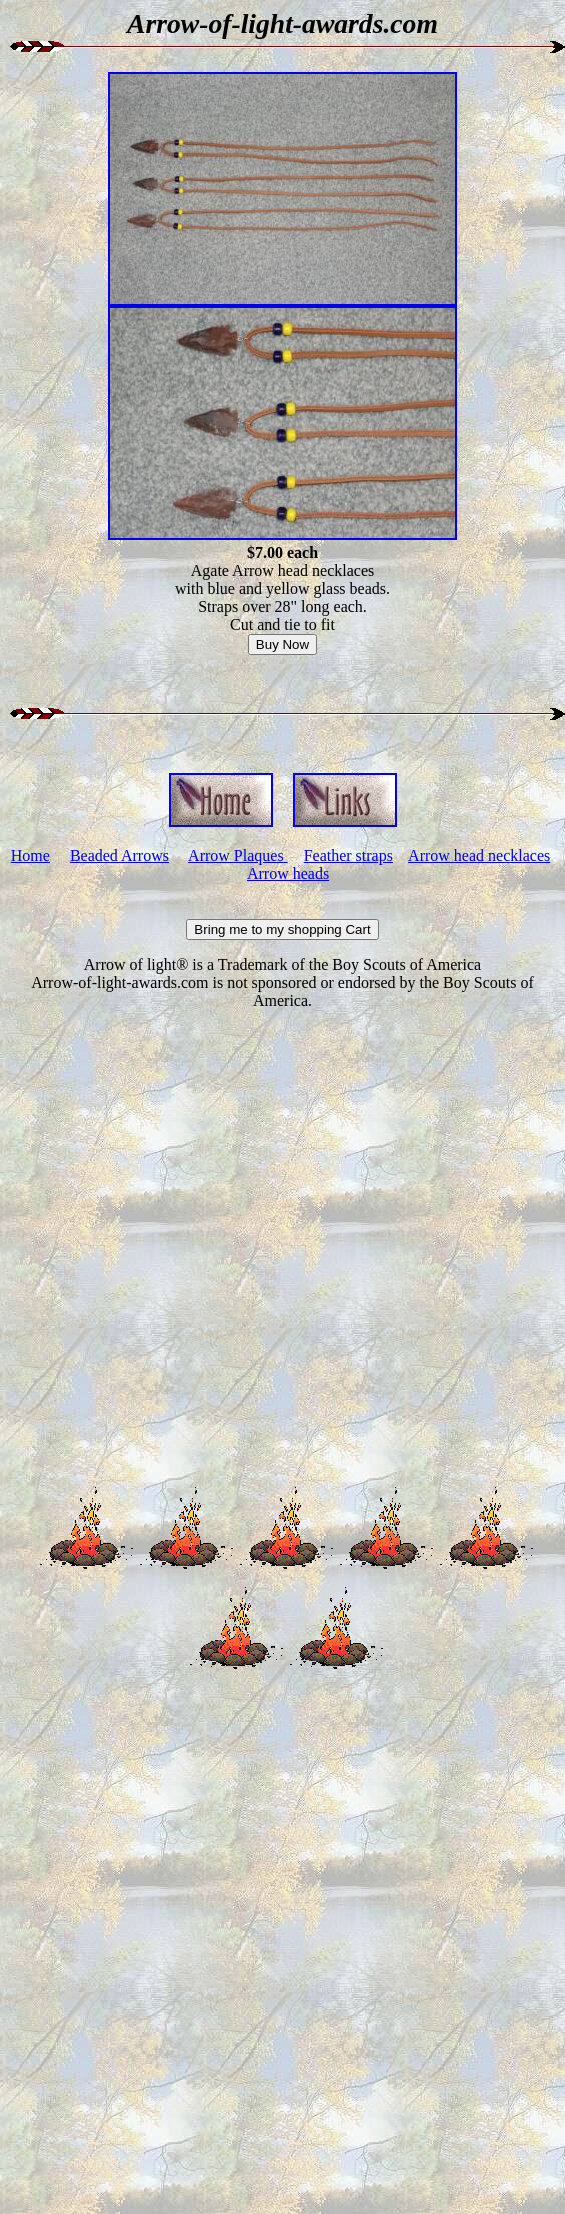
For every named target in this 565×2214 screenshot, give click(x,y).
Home (30, 855)
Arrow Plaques (238, 855)
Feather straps (348, 855)
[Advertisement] (279, 1250)
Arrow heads (288, 873)
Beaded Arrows (119, 855)
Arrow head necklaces (479, 855)
